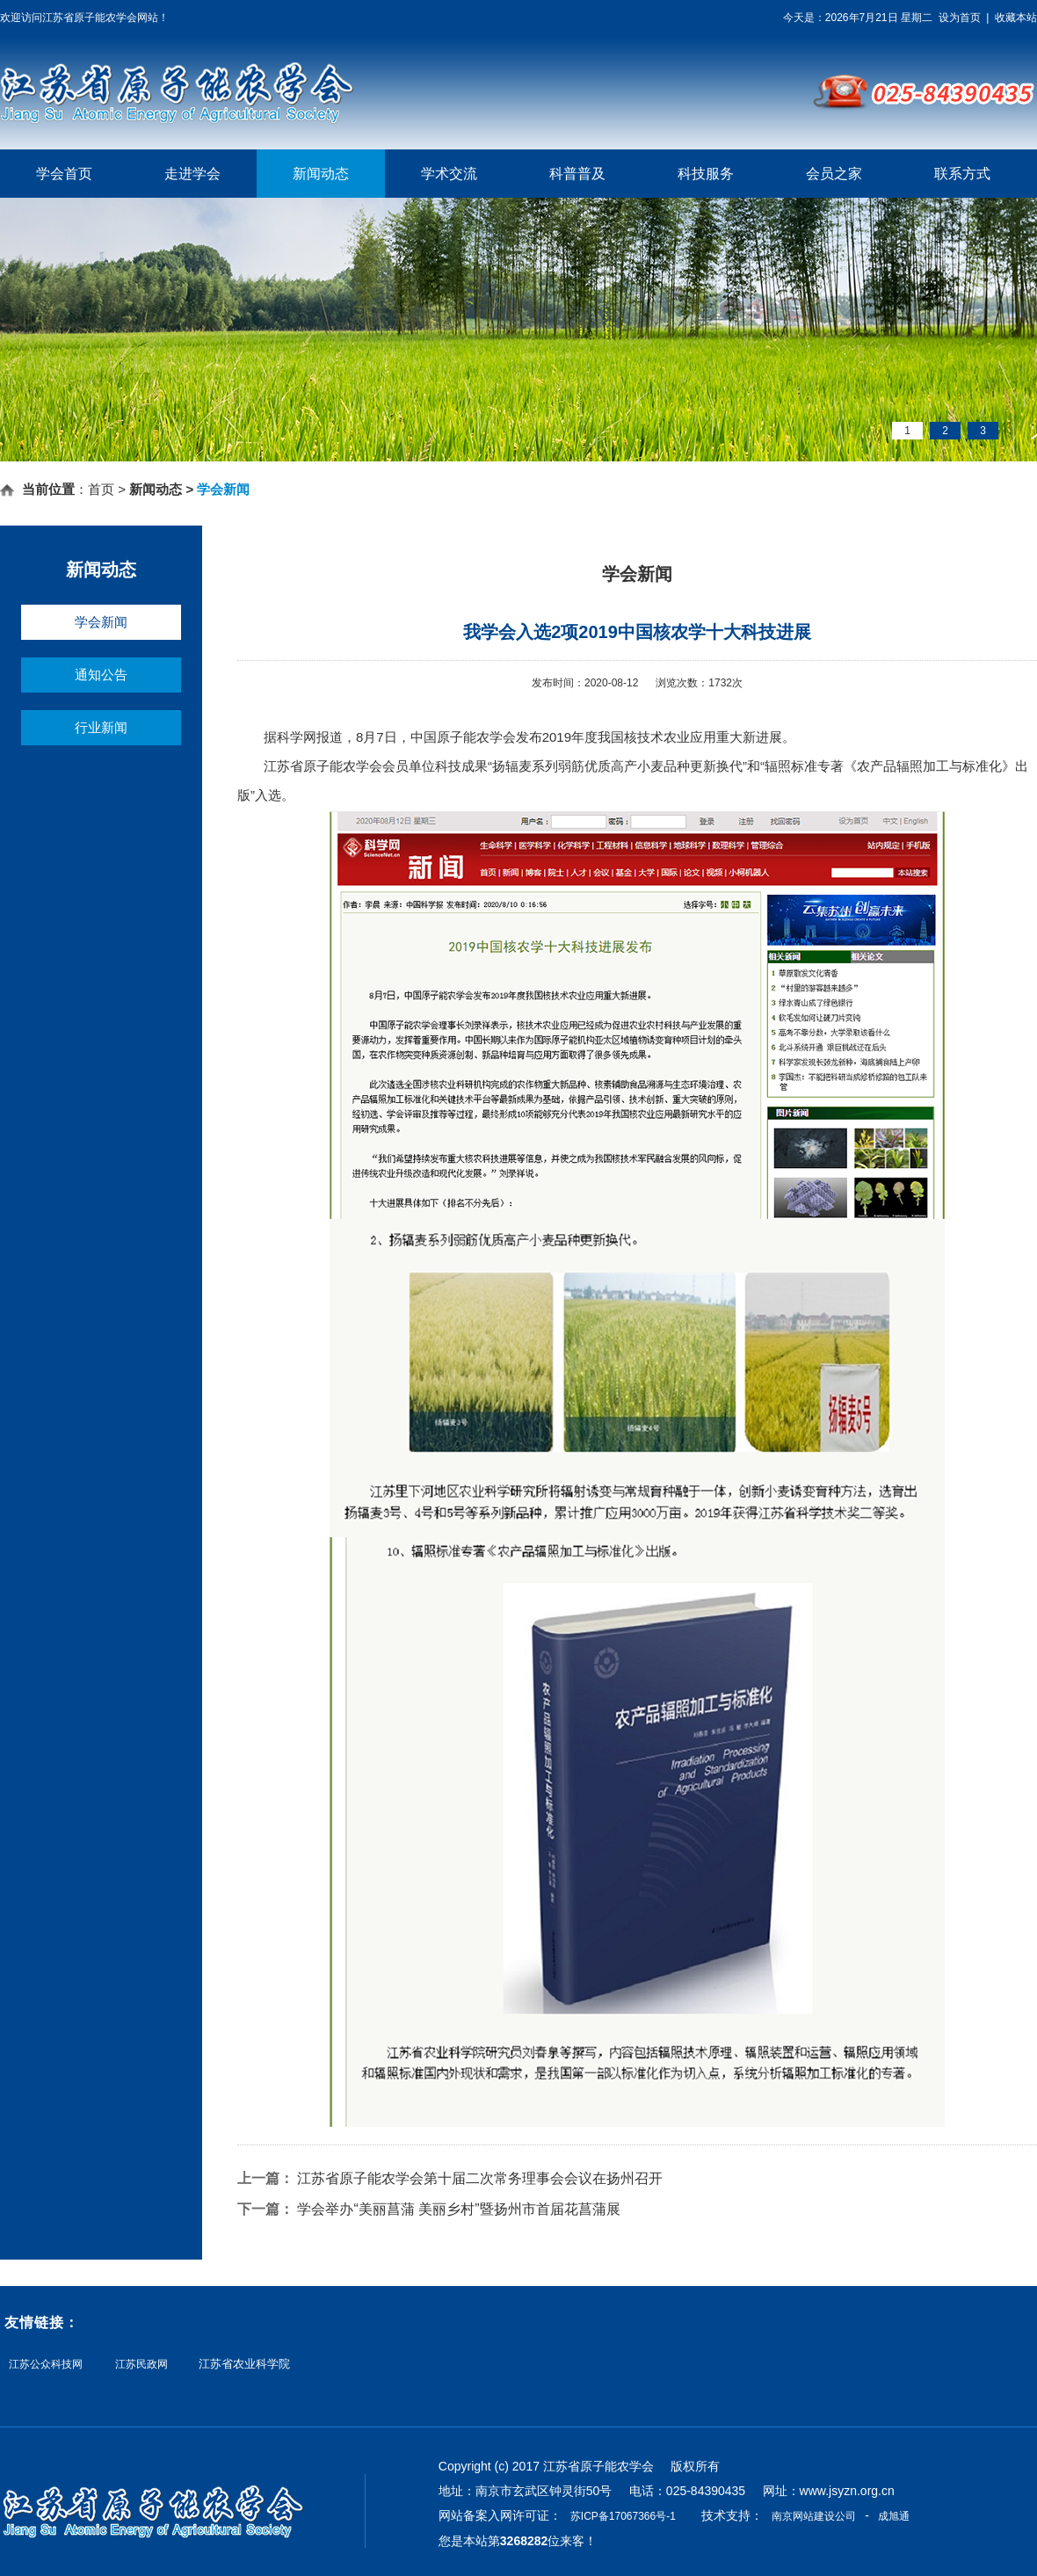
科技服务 (706, 173)
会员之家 (834, 173)
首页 (101, 489)
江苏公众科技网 (46, 2365)
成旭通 (894, 2516)
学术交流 (449, 173)
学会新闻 (101, 621)
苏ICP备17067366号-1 (623, 2516)
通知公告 (101, 674)
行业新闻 (101, 727)
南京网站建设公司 (814, 2516)
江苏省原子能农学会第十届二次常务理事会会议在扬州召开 (480, 2178)
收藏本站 (1016, 17)
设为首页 (960, 17)
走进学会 (192, 173)
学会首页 (64, 173)
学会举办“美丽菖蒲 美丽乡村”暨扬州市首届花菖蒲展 (458, 2209)
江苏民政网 (141, 2365)
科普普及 (577, 173)
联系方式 (962, 173)
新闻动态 (321, 173)
